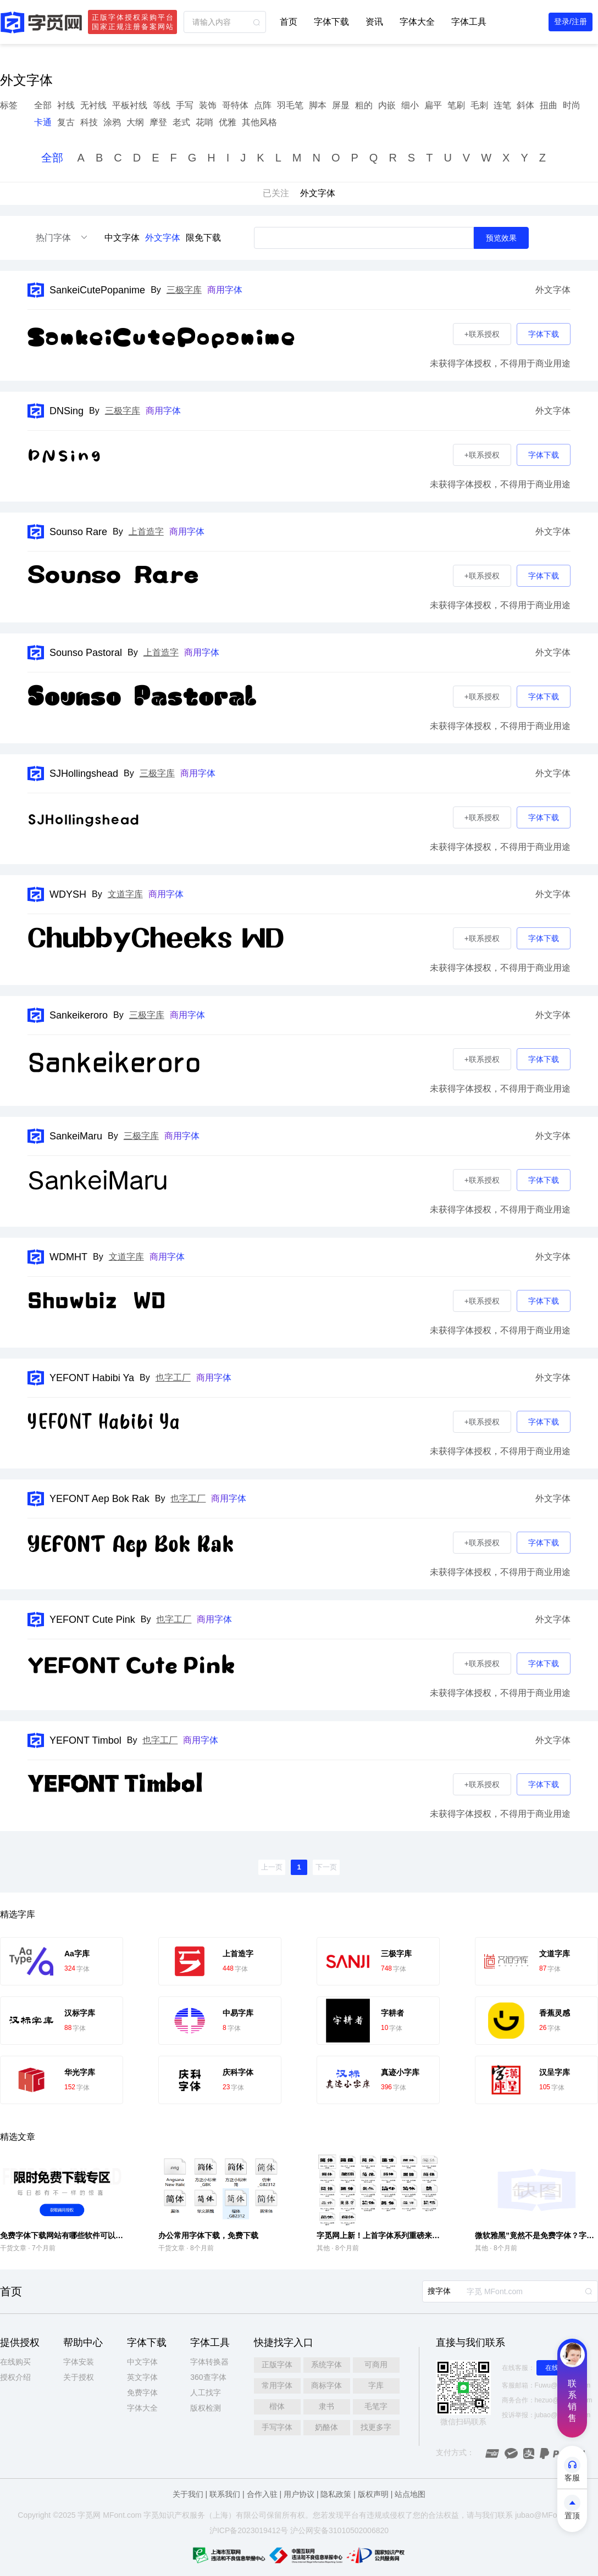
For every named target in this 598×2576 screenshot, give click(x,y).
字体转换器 (209, 2361)
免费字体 (142, 2392)
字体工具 (468, 21)
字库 (376, 2385)
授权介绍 (15, 2377)
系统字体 (326, 2364)
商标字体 (326, 2385)
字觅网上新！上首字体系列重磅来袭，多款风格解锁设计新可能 (424, 2235)
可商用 (375, 2364)
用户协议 (299, 2494)
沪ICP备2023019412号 (248, 2530)
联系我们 (224, 2494)
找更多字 (376, 2427)
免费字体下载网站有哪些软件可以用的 (65, 2235)
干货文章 (13, 2248)
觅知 (159, 2515)
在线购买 (15, 2361)
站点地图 (410, 2494)
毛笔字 (375, 2406)
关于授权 (78, 2377)
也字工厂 (173, 1377)
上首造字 (146, 531)
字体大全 (417, 21)
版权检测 (205, 2407)
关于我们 (188, 2494)
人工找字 (205, 2392)
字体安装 (78, 2361)
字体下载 (331, 21)
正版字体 (277, 2364)
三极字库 (184, 289)
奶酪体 (326, 2427)
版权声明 (373, 2494)
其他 (323, 2248)
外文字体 (162, 237)
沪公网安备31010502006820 (339, 2530)
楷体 (277, 2406)
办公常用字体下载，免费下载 (208, 2235)
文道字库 (125, 894)
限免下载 (203, 237)
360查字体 (208, 2377)
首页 (288, 21)
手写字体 (277, 2427)
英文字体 (142, 2377)
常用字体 (277, 2385)
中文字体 (122, 237)
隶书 (326, 2406)
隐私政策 (335, 2494)
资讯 (374, 21)
